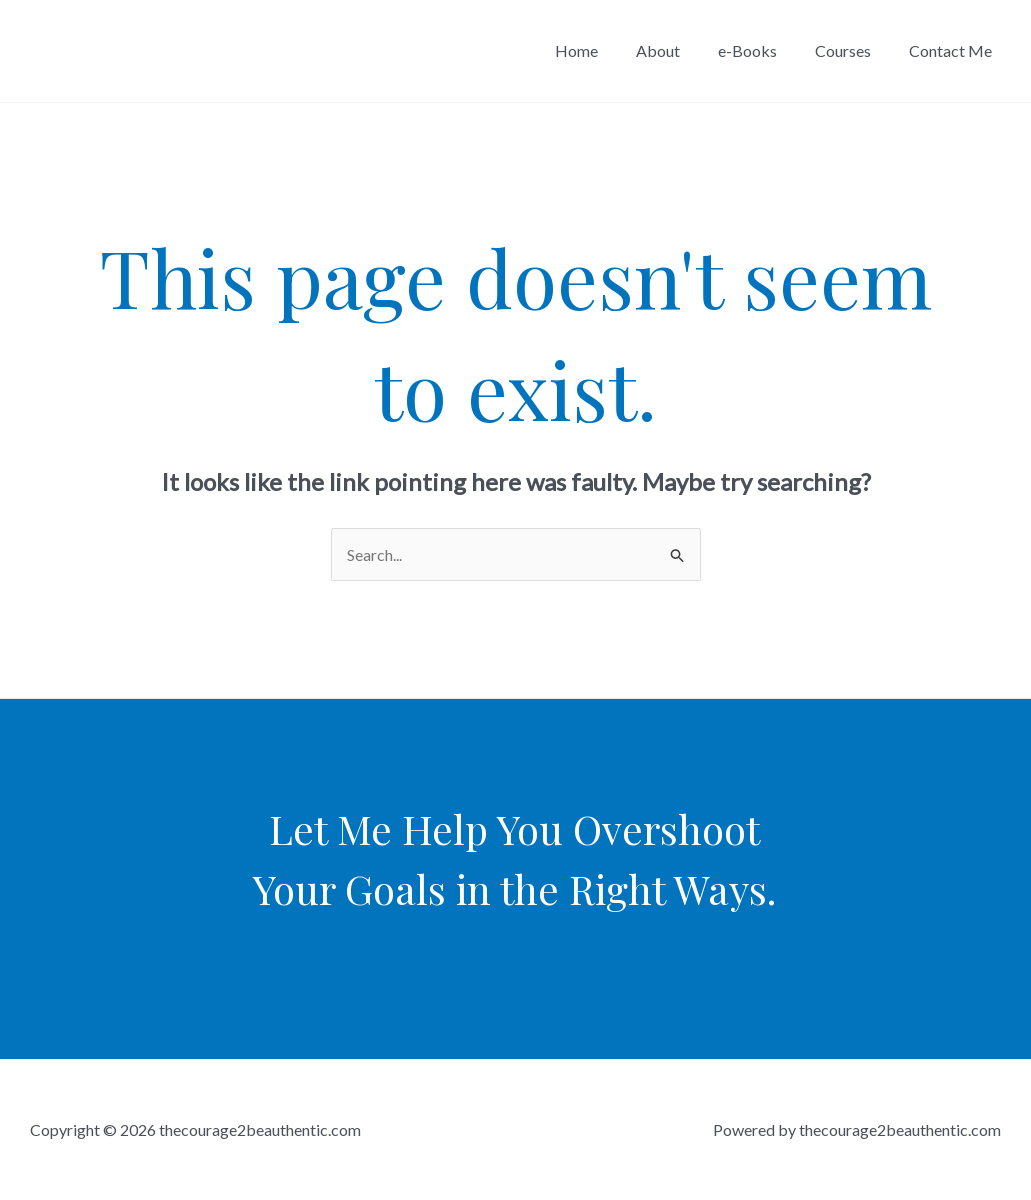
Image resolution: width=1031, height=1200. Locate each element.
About (679, 50)
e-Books (762, 50)
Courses (852, 50)
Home (603, 50)
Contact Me (953, 50)
